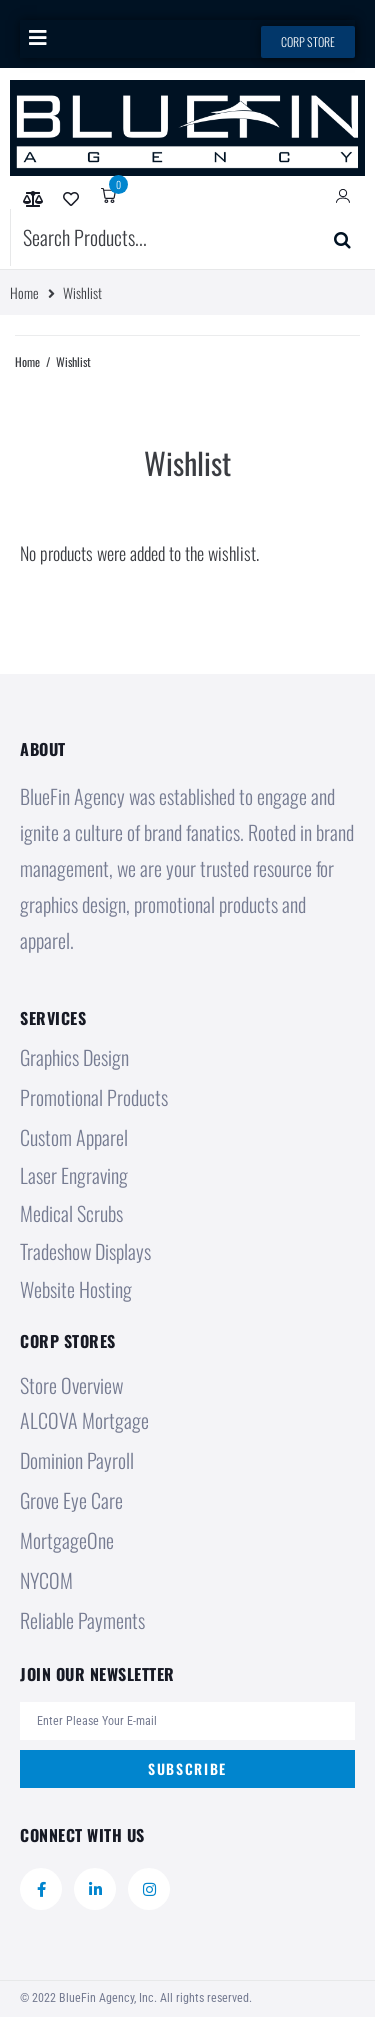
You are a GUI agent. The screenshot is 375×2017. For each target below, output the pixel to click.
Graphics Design (74, 1057)
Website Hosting (76, 1289)
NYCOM (46, 1580)
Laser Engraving (74, 1175)
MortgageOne (67, 1540)
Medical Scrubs (71, 1213)
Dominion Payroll (77, 1460)
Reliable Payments (82, 1620)
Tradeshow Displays (85, 1251)
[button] (37, 37)
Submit (314, 236)
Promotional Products (94, 1097)
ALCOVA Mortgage (84, 1420)
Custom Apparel (74, 1137)
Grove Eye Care (71, 1500)
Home (24, 292)
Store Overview (71, 1385)
